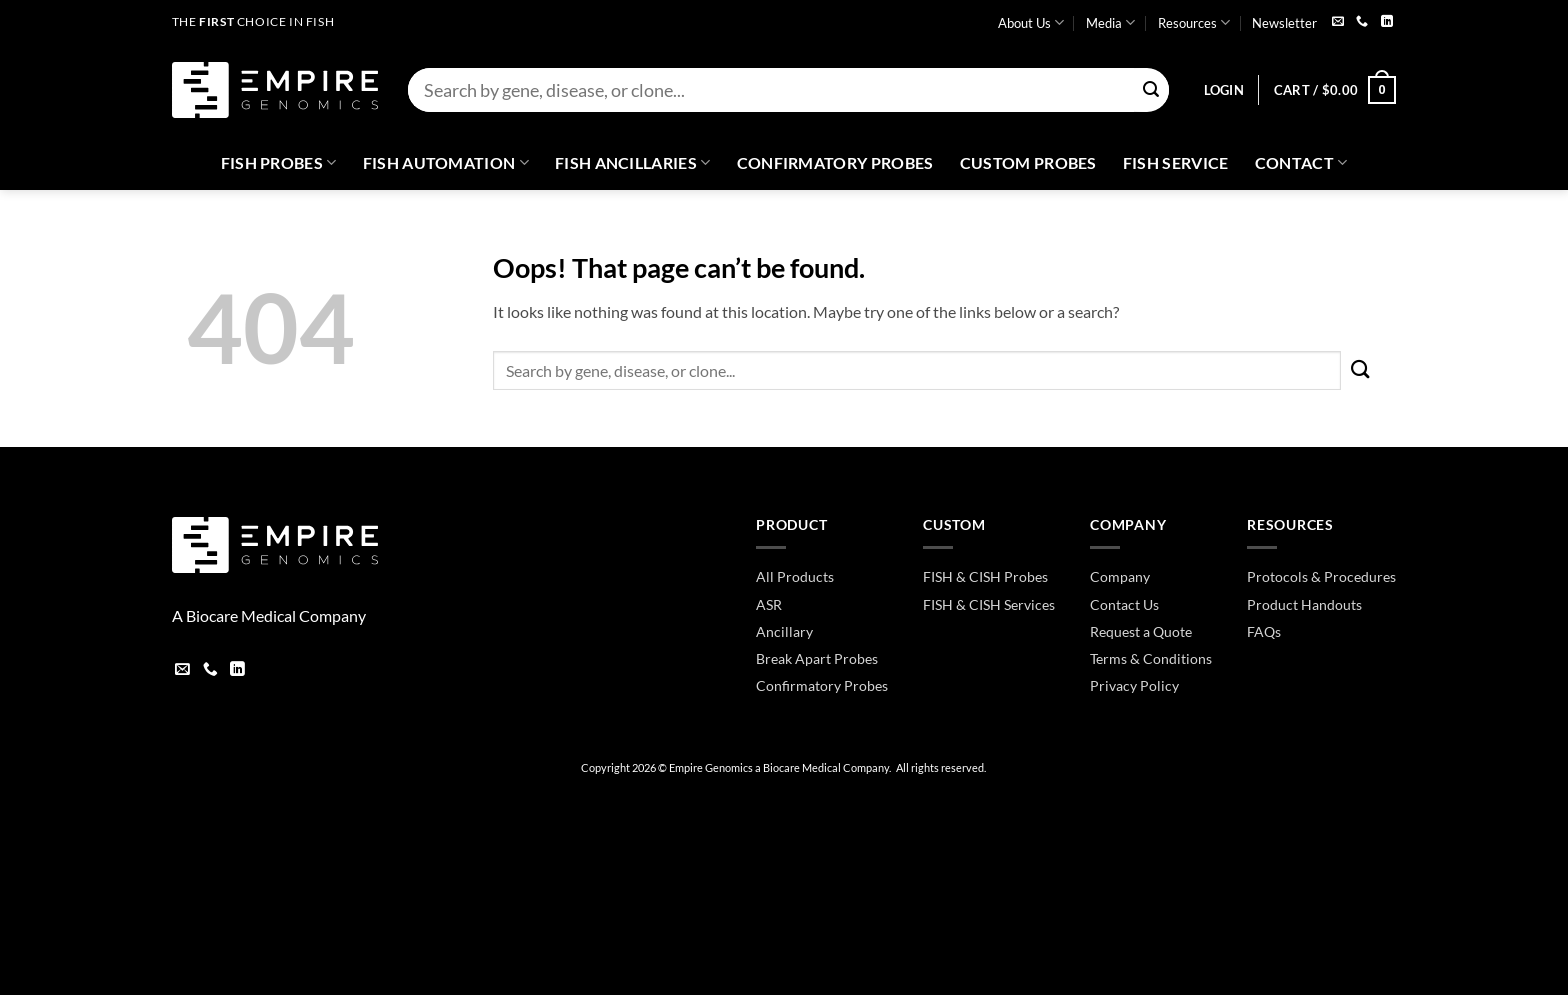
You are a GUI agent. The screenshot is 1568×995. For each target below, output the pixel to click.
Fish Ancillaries (633, 163)
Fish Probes (279, 163)
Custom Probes (1028, 162)
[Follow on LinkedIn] (1387, 22)
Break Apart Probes (817, 658)
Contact (1301, 163)
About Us (1031, 22)
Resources (1194, 22)
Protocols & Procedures (1321, 576)
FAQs (1264, 631)
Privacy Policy (1134, 685)
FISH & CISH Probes (985, 576)
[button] (1224, 90)
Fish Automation (446, 163)
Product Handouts (1304, 604)
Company (1120, 576)
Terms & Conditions (1151, 658)
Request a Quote (1141, 631)
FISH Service (1176, 162)
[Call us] (1362, 22)
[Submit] (1151, 90)
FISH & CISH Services (989, 604)
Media (1110, 22)
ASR (769, 604)
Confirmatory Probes (835, 162)
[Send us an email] (1338, 22)
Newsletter (1284, 23)
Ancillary (784, 631)
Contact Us (1124, 604)
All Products (795, 576)
